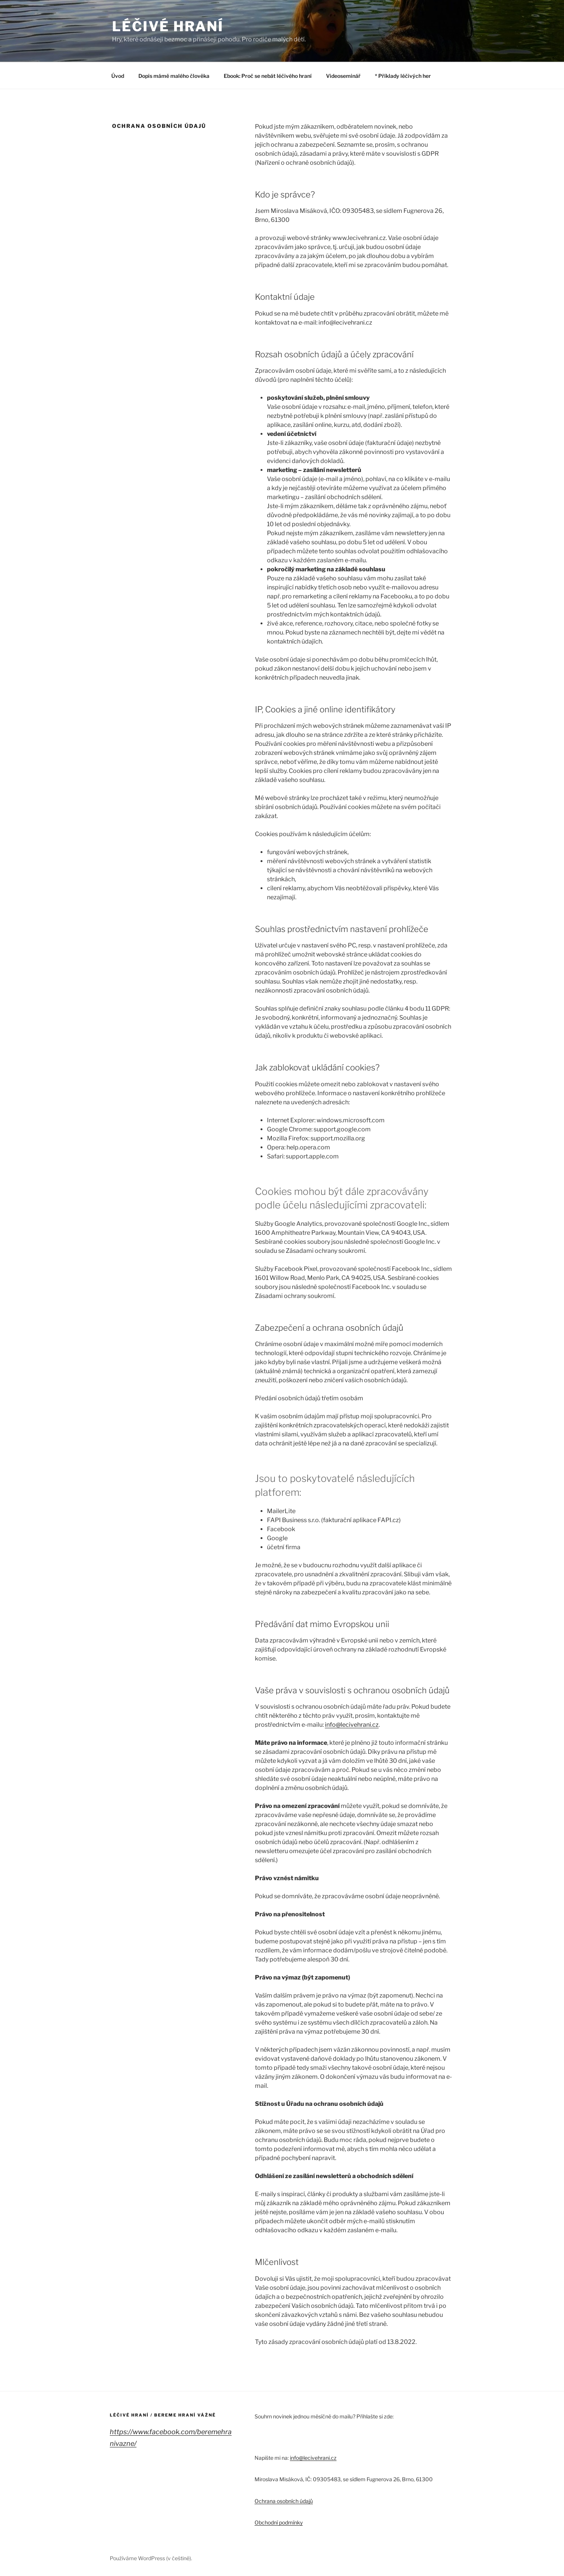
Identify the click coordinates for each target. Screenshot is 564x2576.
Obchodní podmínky (279, 2522)
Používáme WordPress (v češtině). (151, 2558)
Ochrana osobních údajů (284, 2501)
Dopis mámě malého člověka (173, 76)
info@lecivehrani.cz (352, 1724)
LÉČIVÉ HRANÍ (168, 26)
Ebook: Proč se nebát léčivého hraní (268, 76)
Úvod (117, 76)
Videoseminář (343, 76)
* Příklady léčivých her (403, 76)
